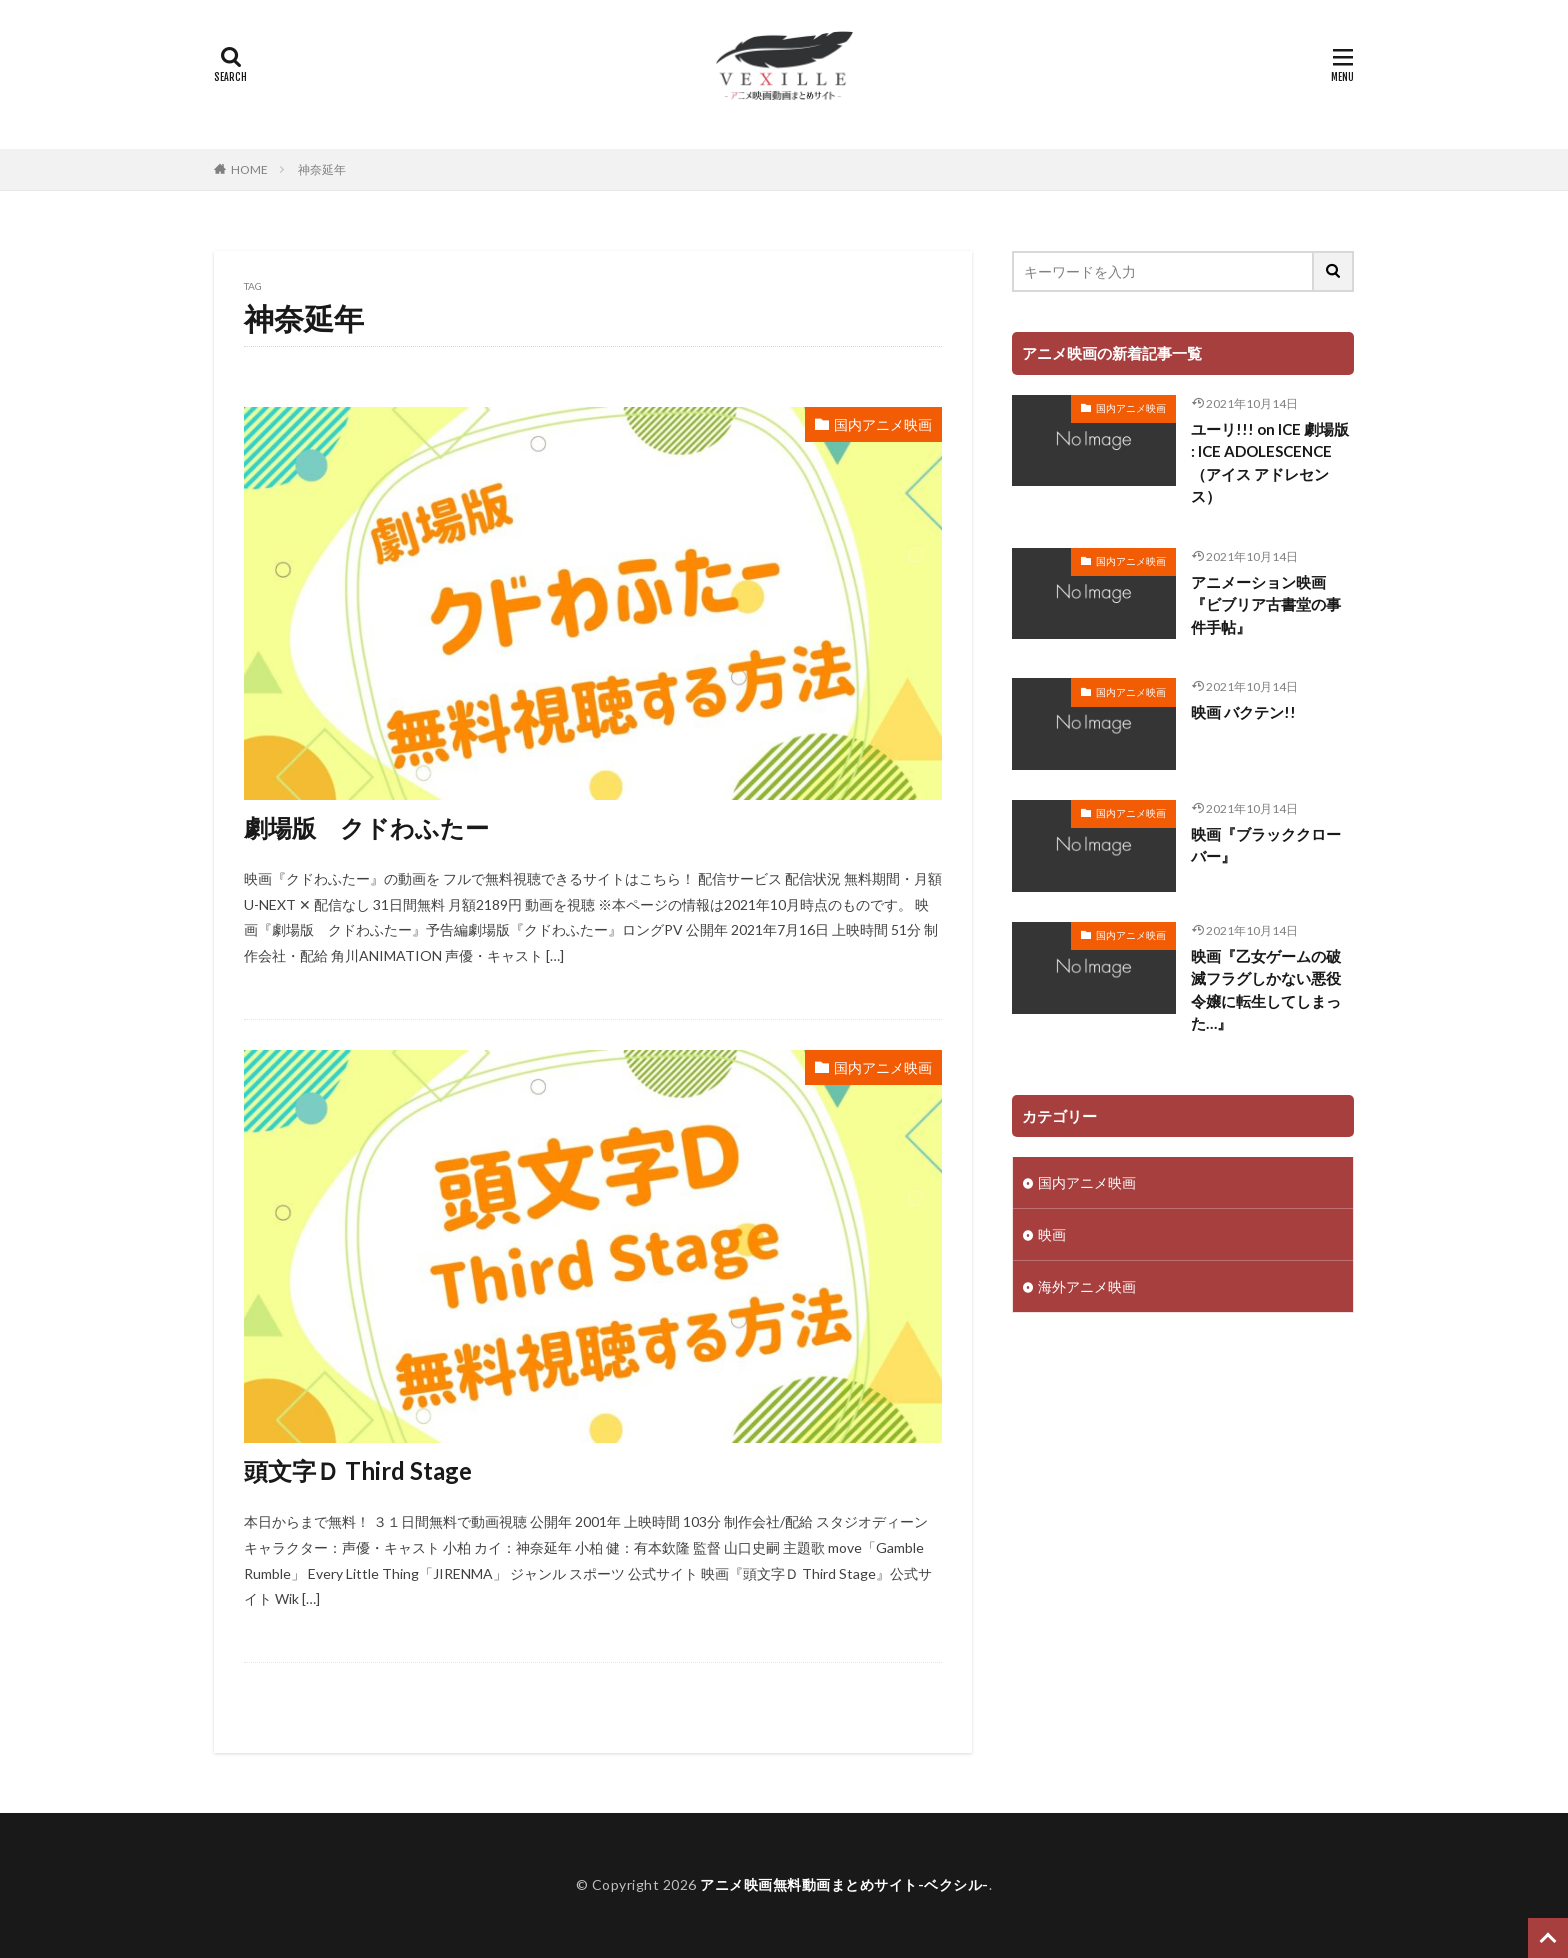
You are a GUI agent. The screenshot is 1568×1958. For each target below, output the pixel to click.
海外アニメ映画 (1087, 1286)
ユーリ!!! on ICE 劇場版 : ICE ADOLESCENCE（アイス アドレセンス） (1270, 463)
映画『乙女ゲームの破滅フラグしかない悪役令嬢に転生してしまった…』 (1266, 990)
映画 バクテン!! (1243, 712)
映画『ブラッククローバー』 (1266, 845)
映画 (1052, 1234)
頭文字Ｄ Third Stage (358, 1470)
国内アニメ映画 (883, 424)
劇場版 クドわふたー (366, 827)
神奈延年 (322, 169)
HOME (249, 169)
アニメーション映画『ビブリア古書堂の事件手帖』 (1266, 604)
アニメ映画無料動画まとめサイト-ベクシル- (844, 1884)
